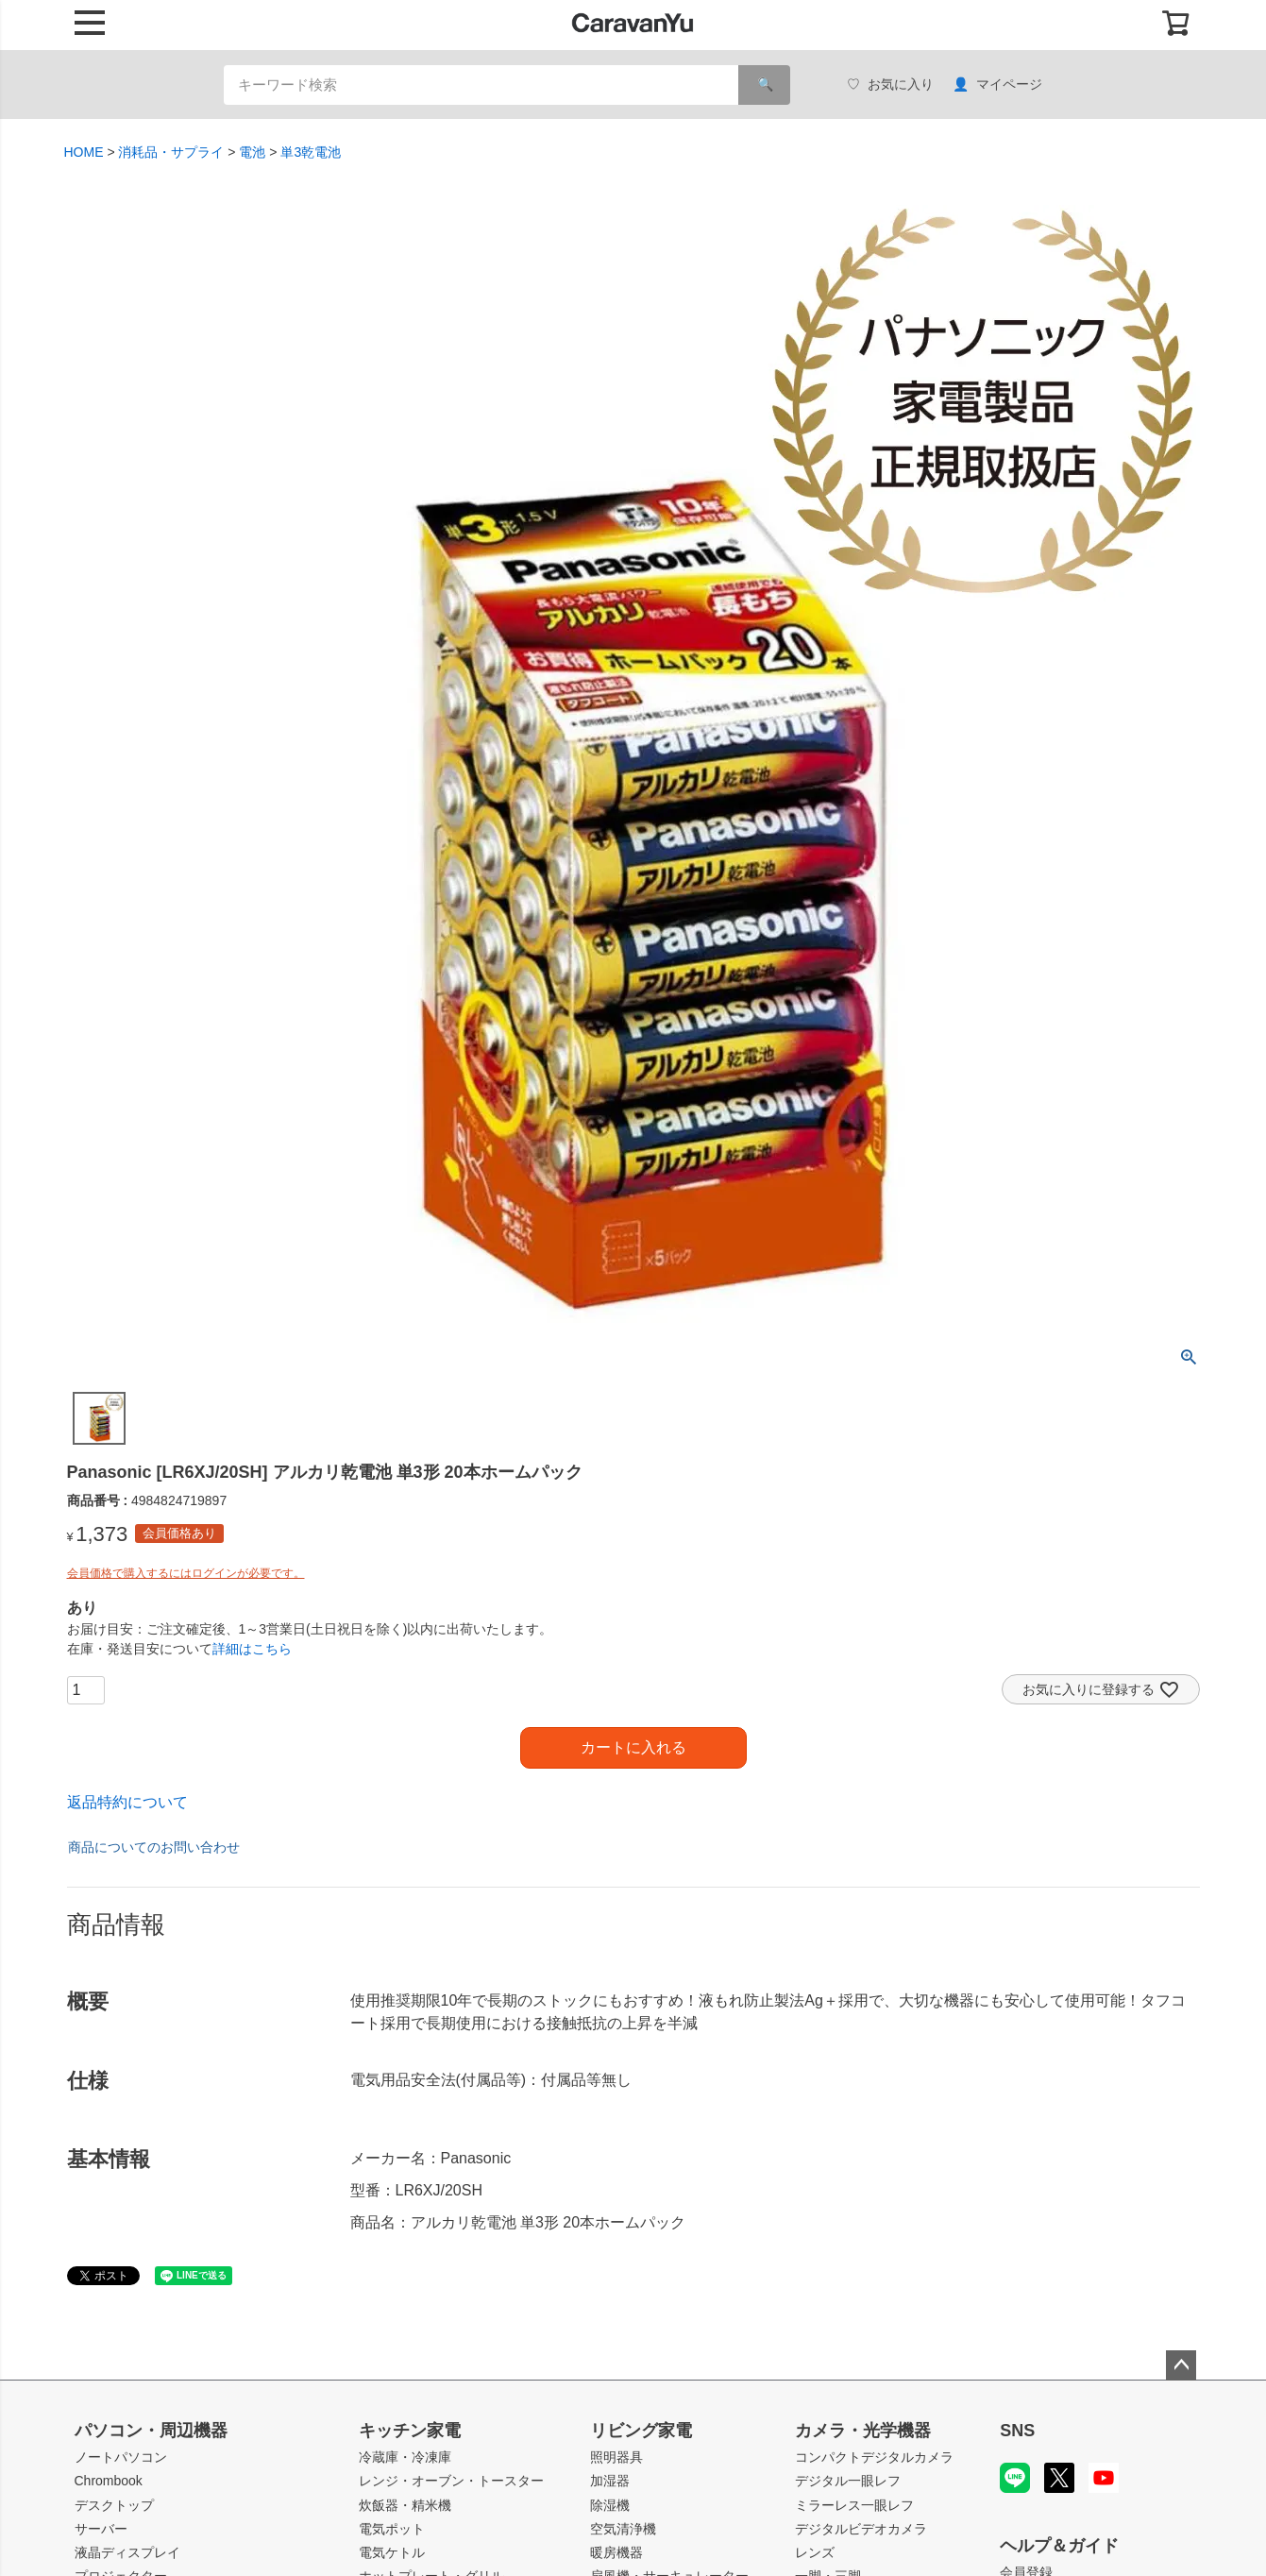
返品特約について (127, 1802)
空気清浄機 (623, 2528)
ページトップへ (1181, 2365)
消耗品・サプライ (171, 152)
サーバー (101, 2528)
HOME (84, 152)
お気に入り (890, 84)
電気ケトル (392, 2552)
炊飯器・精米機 (405, 2505)
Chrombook (109, 2480)
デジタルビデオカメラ (861, 2528)
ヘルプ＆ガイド (1059, 2545)
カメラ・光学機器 (863, 2430)
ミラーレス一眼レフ (854, 2505)
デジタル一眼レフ (848, 2480)
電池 (252, 152)
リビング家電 (641, 2430)
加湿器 (610, 2480)
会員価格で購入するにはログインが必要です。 (186, 1573)
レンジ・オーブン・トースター (451, 2480)
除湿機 (610, 2505)
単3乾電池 (310, 152)
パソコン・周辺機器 (151, 2430)
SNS (1017, 2430)
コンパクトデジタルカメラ (874, 2457)
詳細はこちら (252, 1648)
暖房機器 (616, 2552)
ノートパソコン (121, 2457)
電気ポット (392, 2528)
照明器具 (616, 2457)
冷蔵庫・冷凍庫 (405, 2457)
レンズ (815, 2552)
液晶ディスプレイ (127, 2552)
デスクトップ (114, 2505)
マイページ (997, 84)
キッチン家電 (410, 2430)
